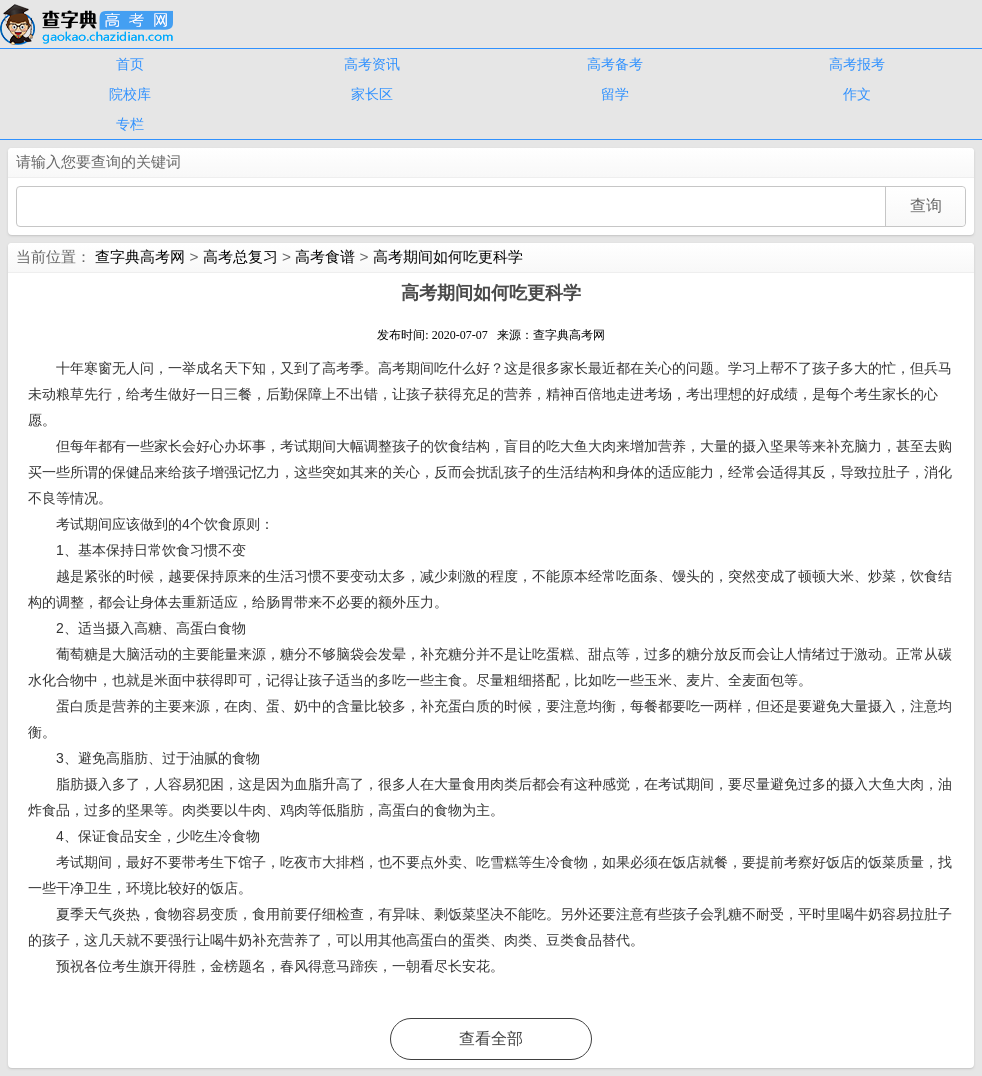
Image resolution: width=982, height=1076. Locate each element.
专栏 (130, 124)
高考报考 (857, 64)
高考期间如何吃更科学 (448, 256)
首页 (130, 64)
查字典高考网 (140, 256)
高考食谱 (325, 256)
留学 (615, 94)
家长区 (372, 94)
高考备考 (615, 64)
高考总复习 (240, 256)
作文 (857, 94)
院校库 (130, 94)
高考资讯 (372, 64)
